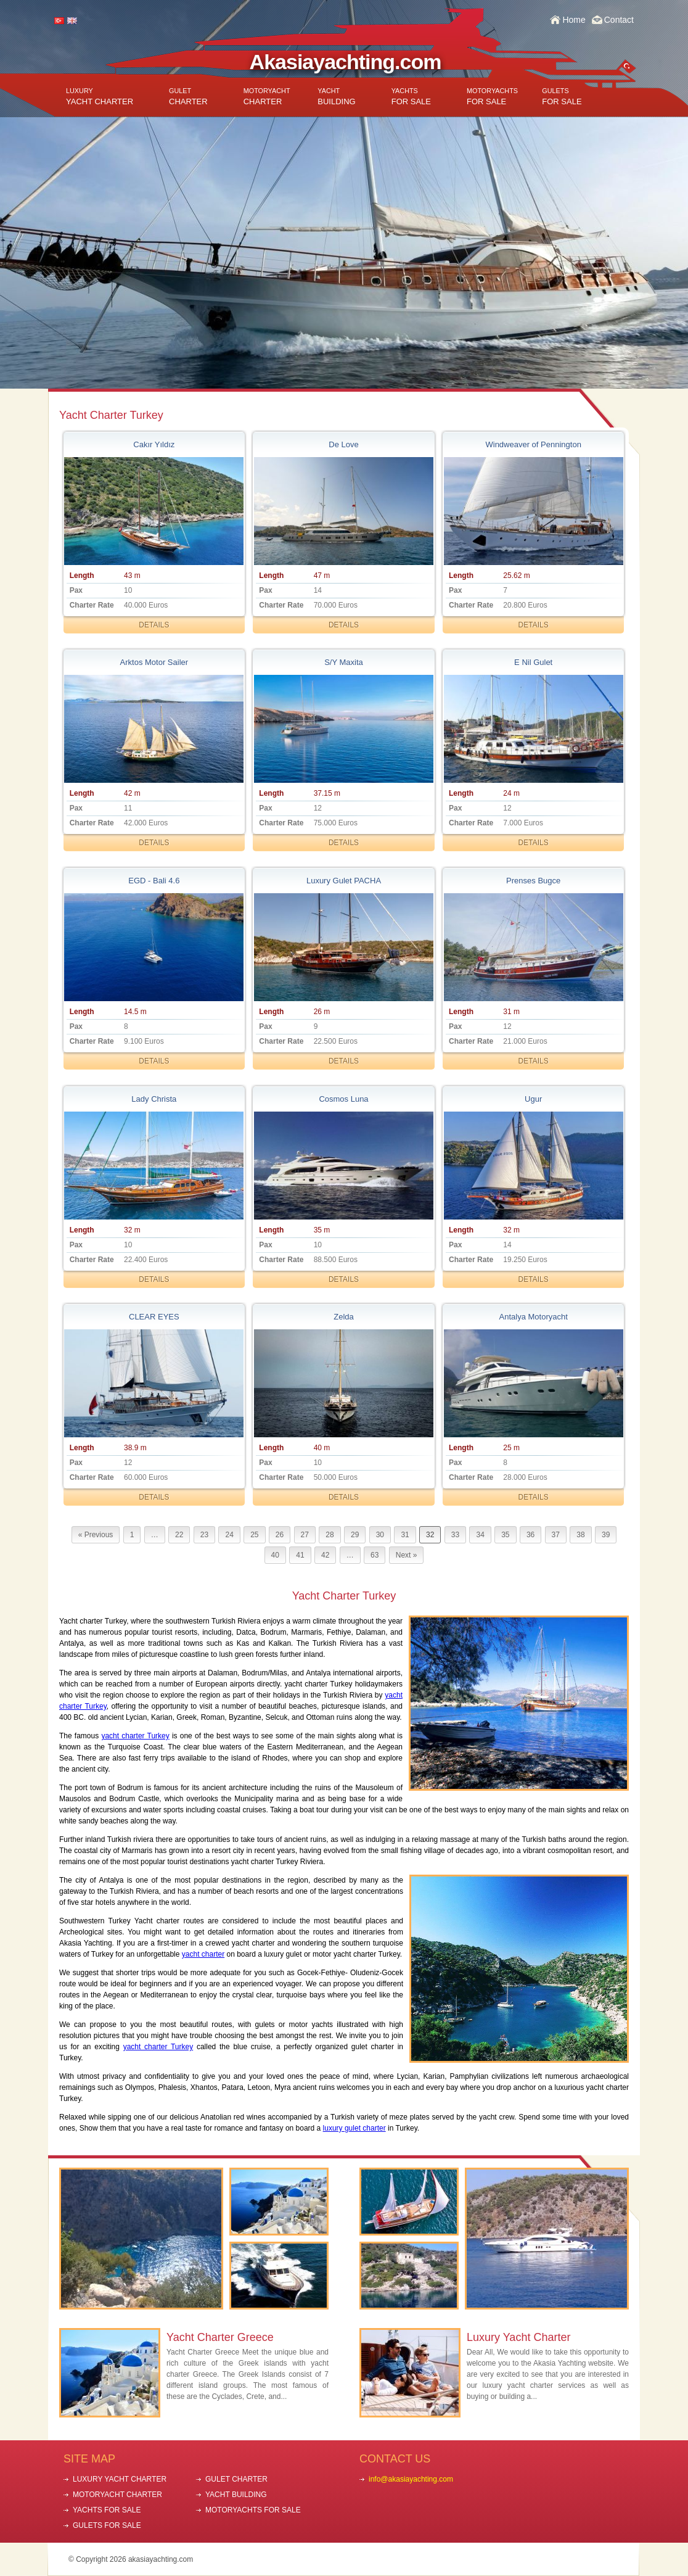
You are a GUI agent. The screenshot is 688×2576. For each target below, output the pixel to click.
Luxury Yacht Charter (518, 2337)
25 (254, 1534)
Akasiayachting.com (345, 61)
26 (280, 1534)
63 (375, 1555)
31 (405, 1534)
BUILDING (336, 96)
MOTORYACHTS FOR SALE (253, 2510)
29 (355, 1534)
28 (330, 1534)
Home (573, 20)
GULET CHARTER (236, 2479)
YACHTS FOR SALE (107, 2510)
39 (606, 1534)
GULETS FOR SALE (107, 2525)
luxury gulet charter (354, 2128)
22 (179, 1534)
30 (380, 1534)
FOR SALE (411, 96)
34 (480, 1534)
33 (455, 1534)
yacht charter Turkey (135, 1736)
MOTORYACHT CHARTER (117, 2494)
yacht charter (203, 1954)
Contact (619, 20)
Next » (406, 1555)
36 (530, 1534)
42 (325, 1555)
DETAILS (154, 625)
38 (580, 1534)
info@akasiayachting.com (411, 2479)
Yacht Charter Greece (220, 2337)
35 (505, 1534)
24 (229, 1534)
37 (556, 1534)
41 (300, 1555)
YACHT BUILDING (236, 2494)
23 (204, 1534)
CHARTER (188, 96)
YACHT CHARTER (99, 96)
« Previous (95, 1534)
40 (275, 1555)
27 (305, 1534)
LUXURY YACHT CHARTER (119, 2479)
